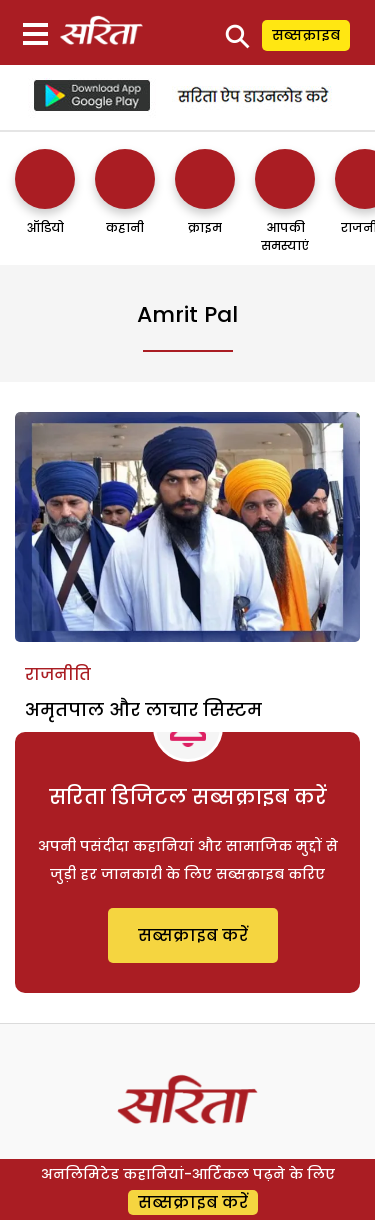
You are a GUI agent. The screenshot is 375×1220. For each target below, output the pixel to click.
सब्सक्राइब (306, 35)
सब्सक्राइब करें (193, 935)
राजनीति (58, 674)
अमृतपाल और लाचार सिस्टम (143, 709)
